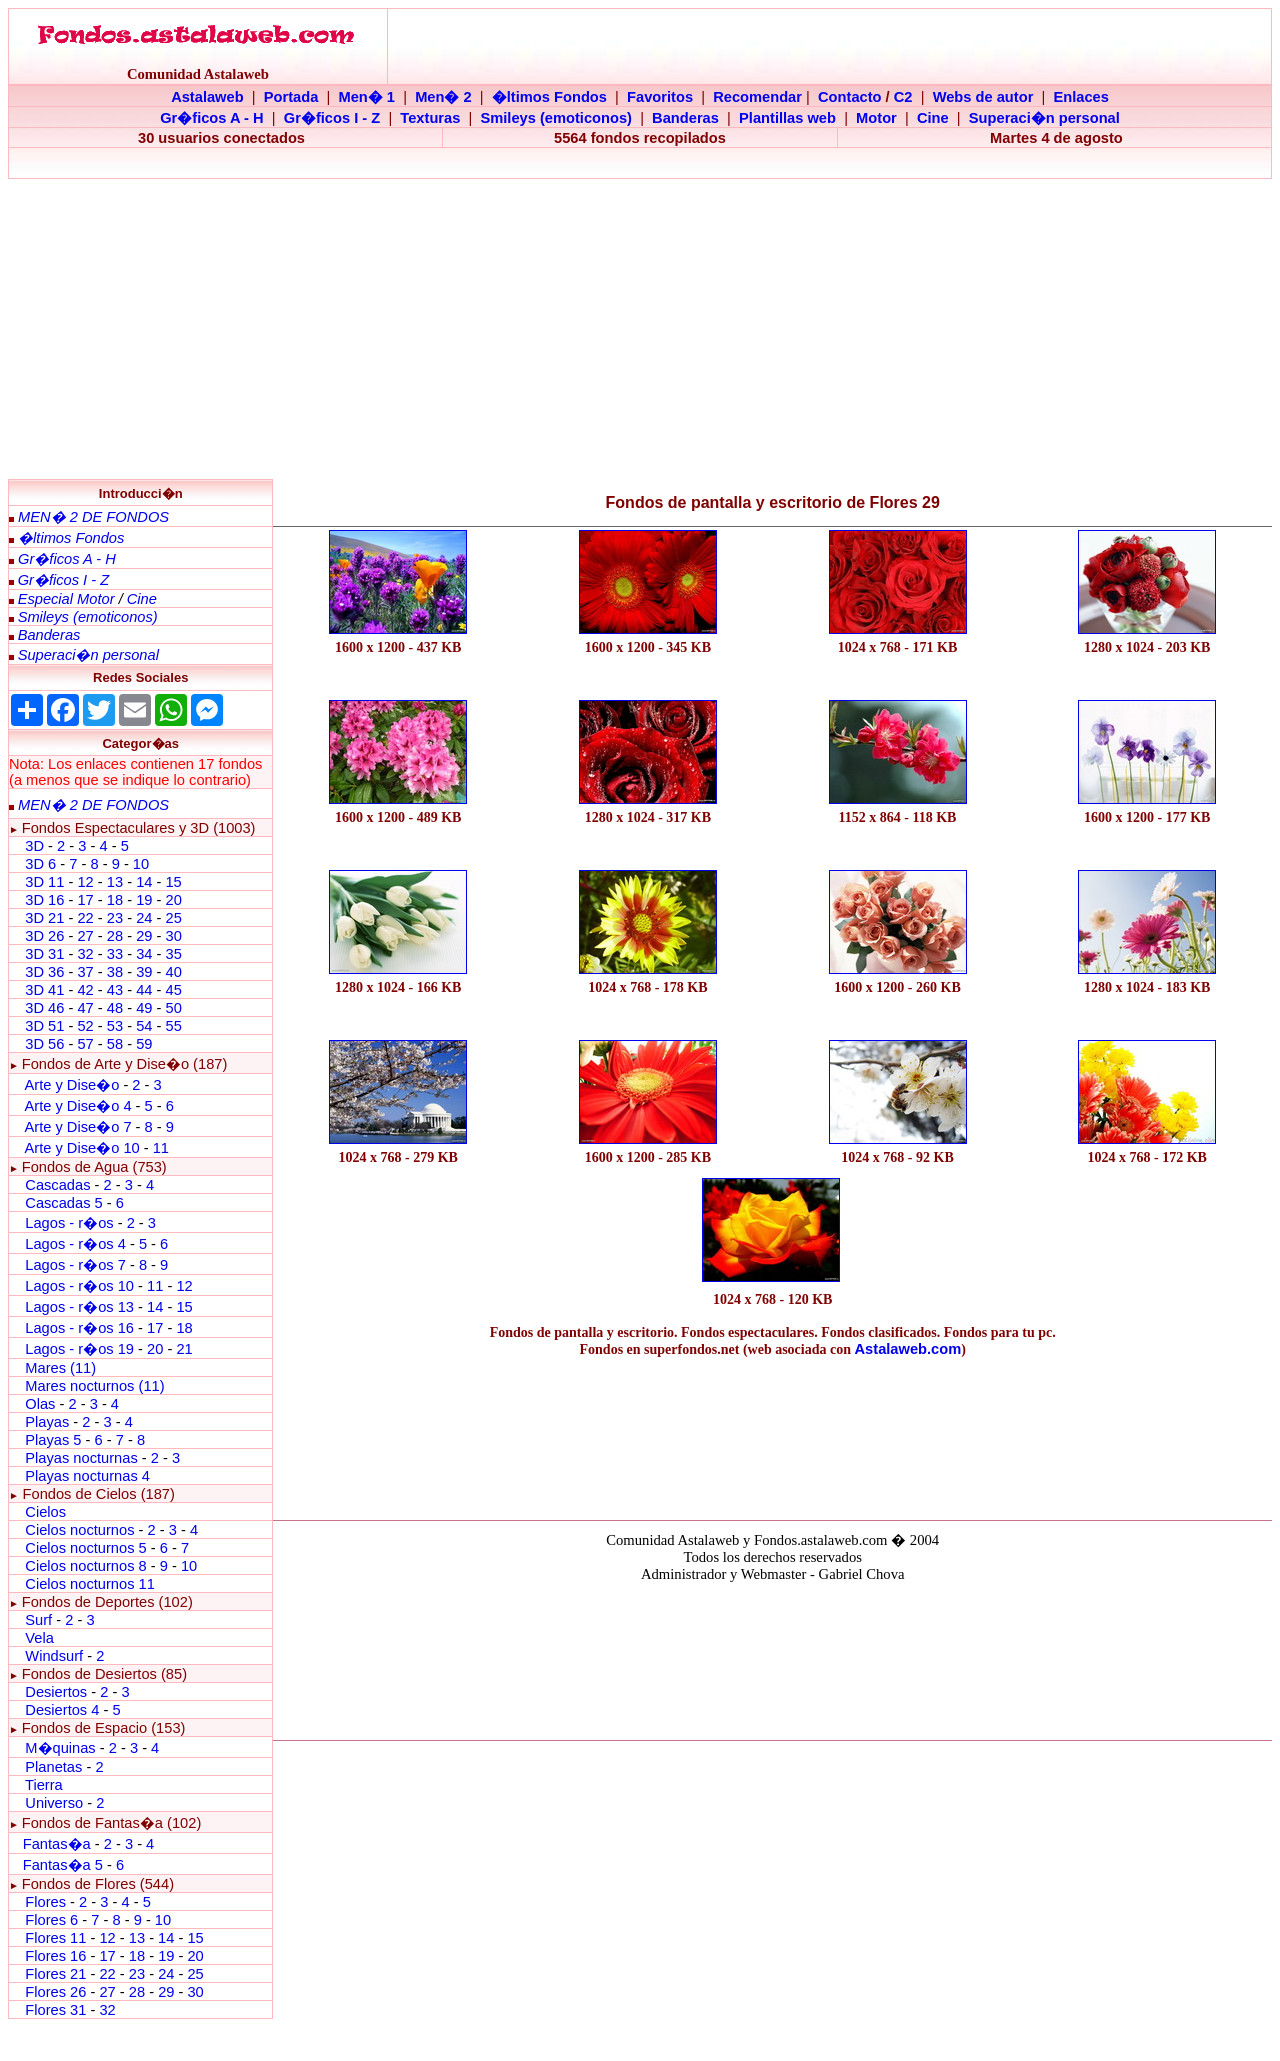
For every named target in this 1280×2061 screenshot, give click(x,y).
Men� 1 (366, 97)
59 (144, 1044)
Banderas (685, 118)
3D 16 (44, 900)
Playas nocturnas (81, 1458)
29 (144, 936)
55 (173, 1026)
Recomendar (757, 97)
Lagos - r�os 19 (79, 1349)
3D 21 (44, 918)
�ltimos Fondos (549, 97)
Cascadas (57, 1185)
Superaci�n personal (1044, 118)
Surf (38, 1620)
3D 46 (44, 1008)
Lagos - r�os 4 (77, 1244)
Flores (45, 1902)
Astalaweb (207, 97)
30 (173, 936)
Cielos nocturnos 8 (87, 1566)
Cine (933, 118)
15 (173, 882)
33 (115, 954)
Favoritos (660, 97)
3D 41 (44, 990)
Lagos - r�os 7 (75, 1265)
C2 (903, 97)
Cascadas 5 (63, 1203)
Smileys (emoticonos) (556, 118)
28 (115, 936)
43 (115, 990)
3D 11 (44, 882)
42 (85, 990)
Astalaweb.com (908, 1349)
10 (141, 864)
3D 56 (44, 1044)
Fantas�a (57, 1844)
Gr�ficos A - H (212, 118)
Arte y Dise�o (71, 1085)
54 (144, 1026)
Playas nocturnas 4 (87, 1476)
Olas (40, 1404)
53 (115, 1026)
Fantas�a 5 (63, 1865)
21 (184, 1349)
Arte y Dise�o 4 (79, 1106)
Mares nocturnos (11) (94, 1386)
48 (115, 1008)
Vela (39, 1638)
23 (115, 918)
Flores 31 (55, 2010)
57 (85, 1044)
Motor (876, 118)
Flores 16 (55, 1956)
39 (144, 972)
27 (85, 936)
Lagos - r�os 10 (79, 1286)
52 (85, 1026)
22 (85, 918)
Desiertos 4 (64, 1710)
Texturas (430, 118)
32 (85, 954)
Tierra (44, 1785)
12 (87, 882)
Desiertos (56, 1692)
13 (115, 882)
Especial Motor (66, 599)
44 (144, 990)
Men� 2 (443, 97)
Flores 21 (55, 1974)
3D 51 (44, 1026)
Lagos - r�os (71, 1223)
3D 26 (44, 936)
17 (85, 900)
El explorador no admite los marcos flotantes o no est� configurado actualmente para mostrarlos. (772, 1658)
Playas (47, 1422)
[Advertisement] (640, 329)
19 (144, 900)
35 (173, 954)
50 (173, 1008)
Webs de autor (983, 97)
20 (173, 900)
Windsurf (54, 1656)
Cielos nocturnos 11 (90, 1584)
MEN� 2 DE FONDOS (93, 517)
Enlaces (1080, 97)
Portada (291, 97)
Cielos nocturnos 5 (85, 1548)
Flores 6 (53, 1920)
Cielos (45, 1512)
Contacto (850, 97)
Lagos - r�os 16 (79, 1328)
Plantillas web (787, 118)
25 (173, 918)
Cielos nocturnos (79, 1530)
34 (144, 954)
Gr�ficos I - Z (332, 118)
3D (34, 846)
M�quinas (60, 1748)
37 (85, 972)
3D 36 (44, 972)
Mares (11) (60, 1368)
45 (173, 990)
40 (173, 972)
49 (144, 1008)
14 (144, 882)
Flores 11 (55, 1938)
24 (144, 918)
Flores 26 (55, 1992)
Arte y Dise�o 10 (81, 1148)
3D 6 (42, 864)
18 (115, 900)
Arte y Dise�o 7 (77, 1127)
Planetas (53, 1767)
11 (161, 1148)
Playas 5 (53, 1440)
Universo (54, 1803)
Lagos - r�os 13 (79, 1307)
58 (115, 1044)
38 (115, 972)
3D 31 (44, 954)
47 (85, 1008)
